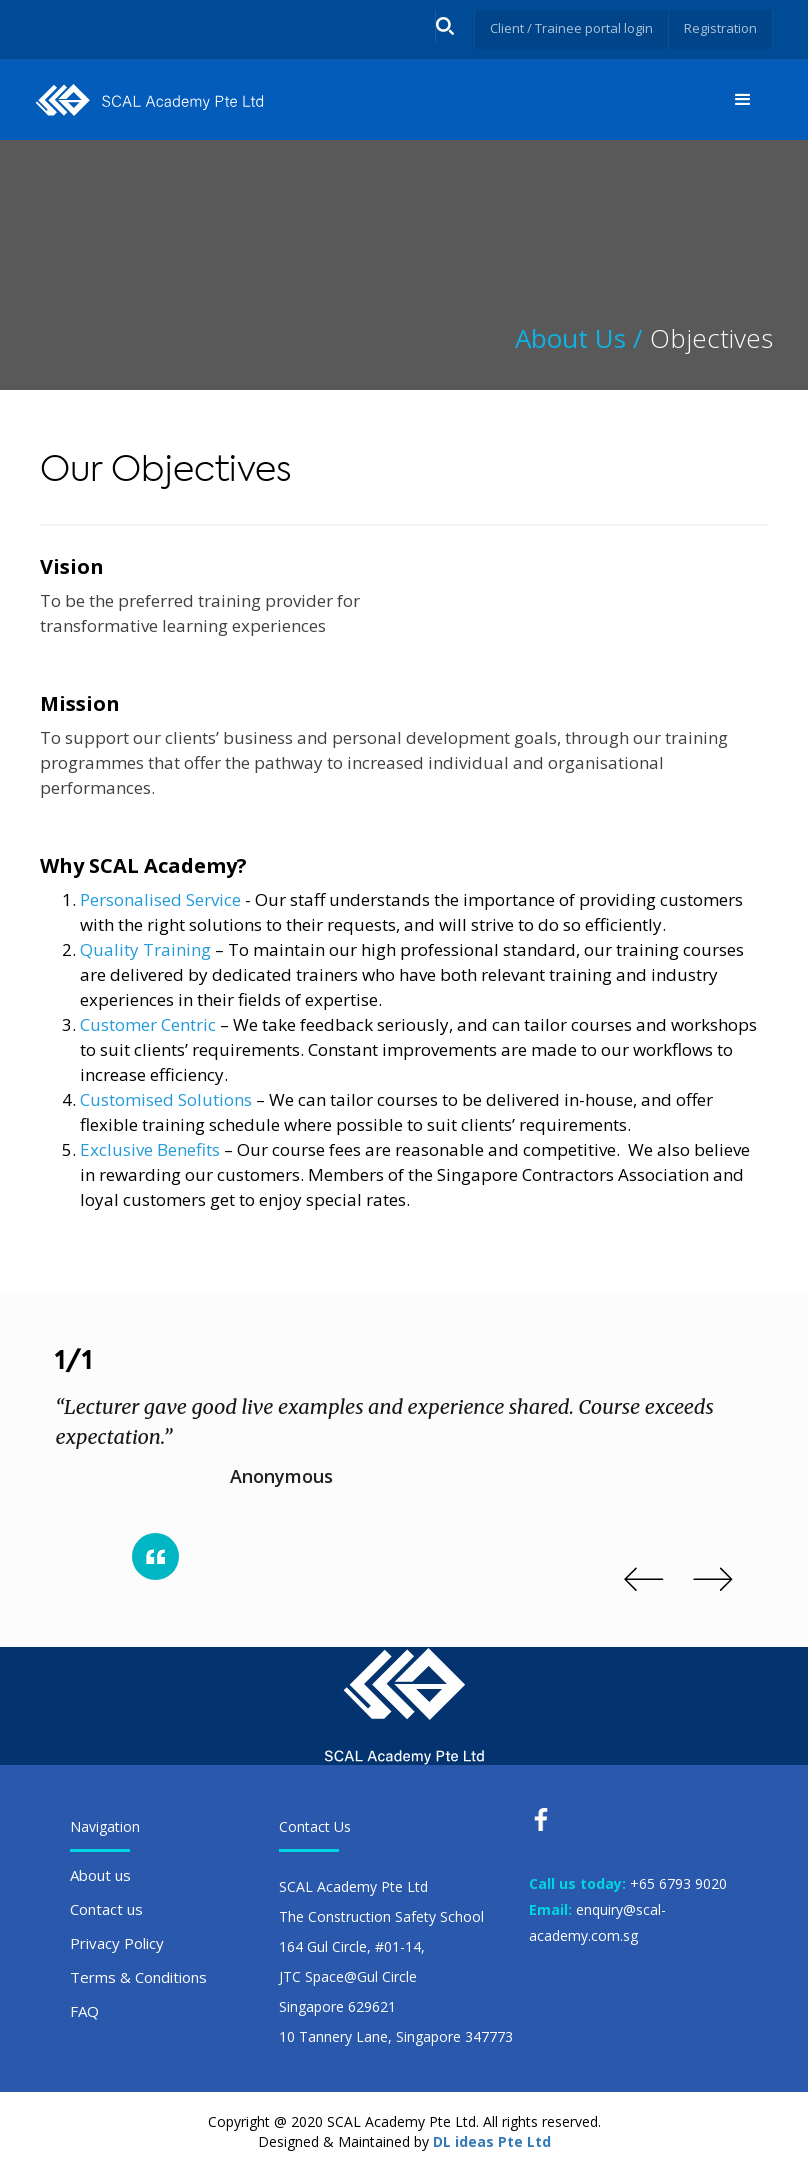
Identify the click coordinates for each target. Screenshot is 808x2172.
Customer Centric (148, 1024)
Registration (718, 27)
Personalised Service (160, 899)
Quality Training (145, 949)
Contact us (106, 1909)
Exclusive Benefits (150, 1149)
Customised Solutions (166, 1099)
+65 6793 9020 (678, 1883)
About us (100, 1875)
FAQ (84, 2011)
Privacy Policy (117, 1943)
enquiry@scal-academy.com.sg (597, 1922)
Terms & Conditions (138, 1977)
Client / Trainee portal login (560, 27)
